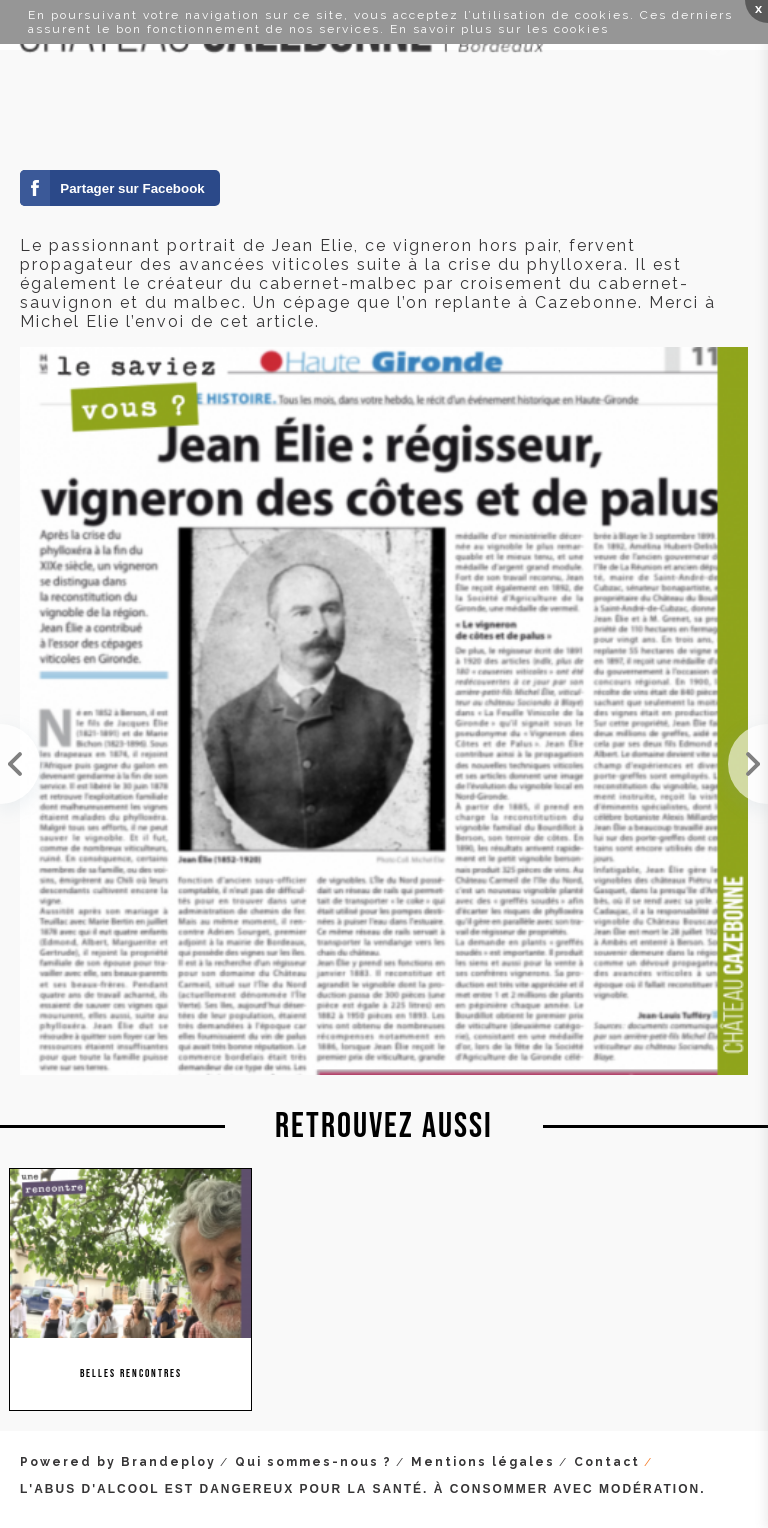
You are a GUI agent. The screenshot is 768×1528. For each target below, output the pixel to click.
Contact (607, 1462)
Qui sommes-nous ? (313, 1462)
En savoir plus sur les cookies (499, 29)
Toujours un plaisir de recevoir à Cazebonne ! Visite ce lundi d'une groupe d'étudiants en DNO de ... (20, 764)
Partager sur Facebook (132, 188)
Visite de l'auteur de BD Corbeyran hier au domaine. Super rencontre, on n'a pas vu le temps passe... (748, 764)
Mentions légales (483, 1462)
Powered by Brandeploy (118, 1462)
